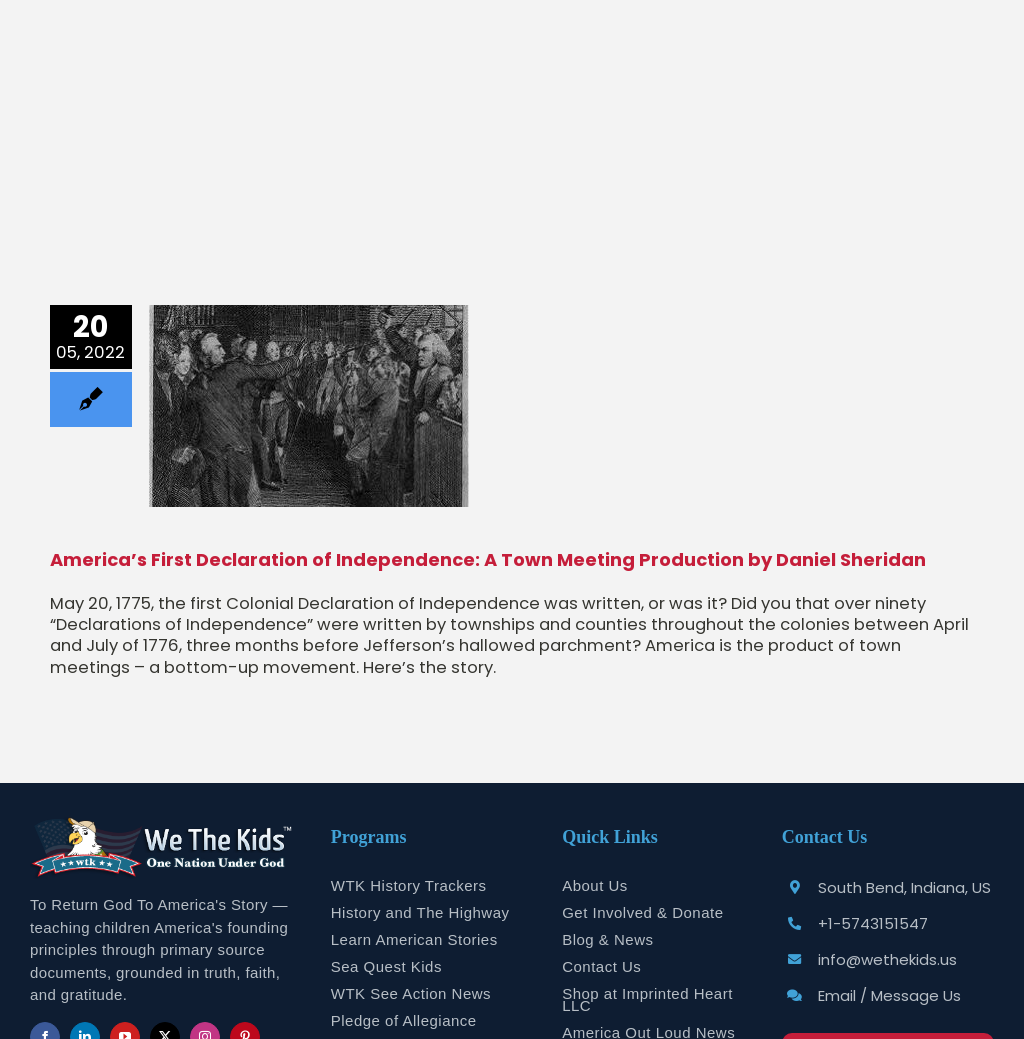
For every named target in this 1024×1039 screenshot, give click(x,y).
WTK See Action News (411, 993)
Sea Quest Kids (386, 966)
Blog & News (607, 939)
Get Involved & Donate (642, 912)
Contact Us (601, 966)
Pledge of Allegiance (404, 1020)
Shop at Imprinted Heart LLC (647, 999)
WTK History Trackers (409, 885)
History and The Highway (420, 912)
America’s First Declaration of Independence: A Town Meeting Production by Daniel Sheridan (488, 559)
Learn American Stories (414, 939)
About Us (595, 885)
